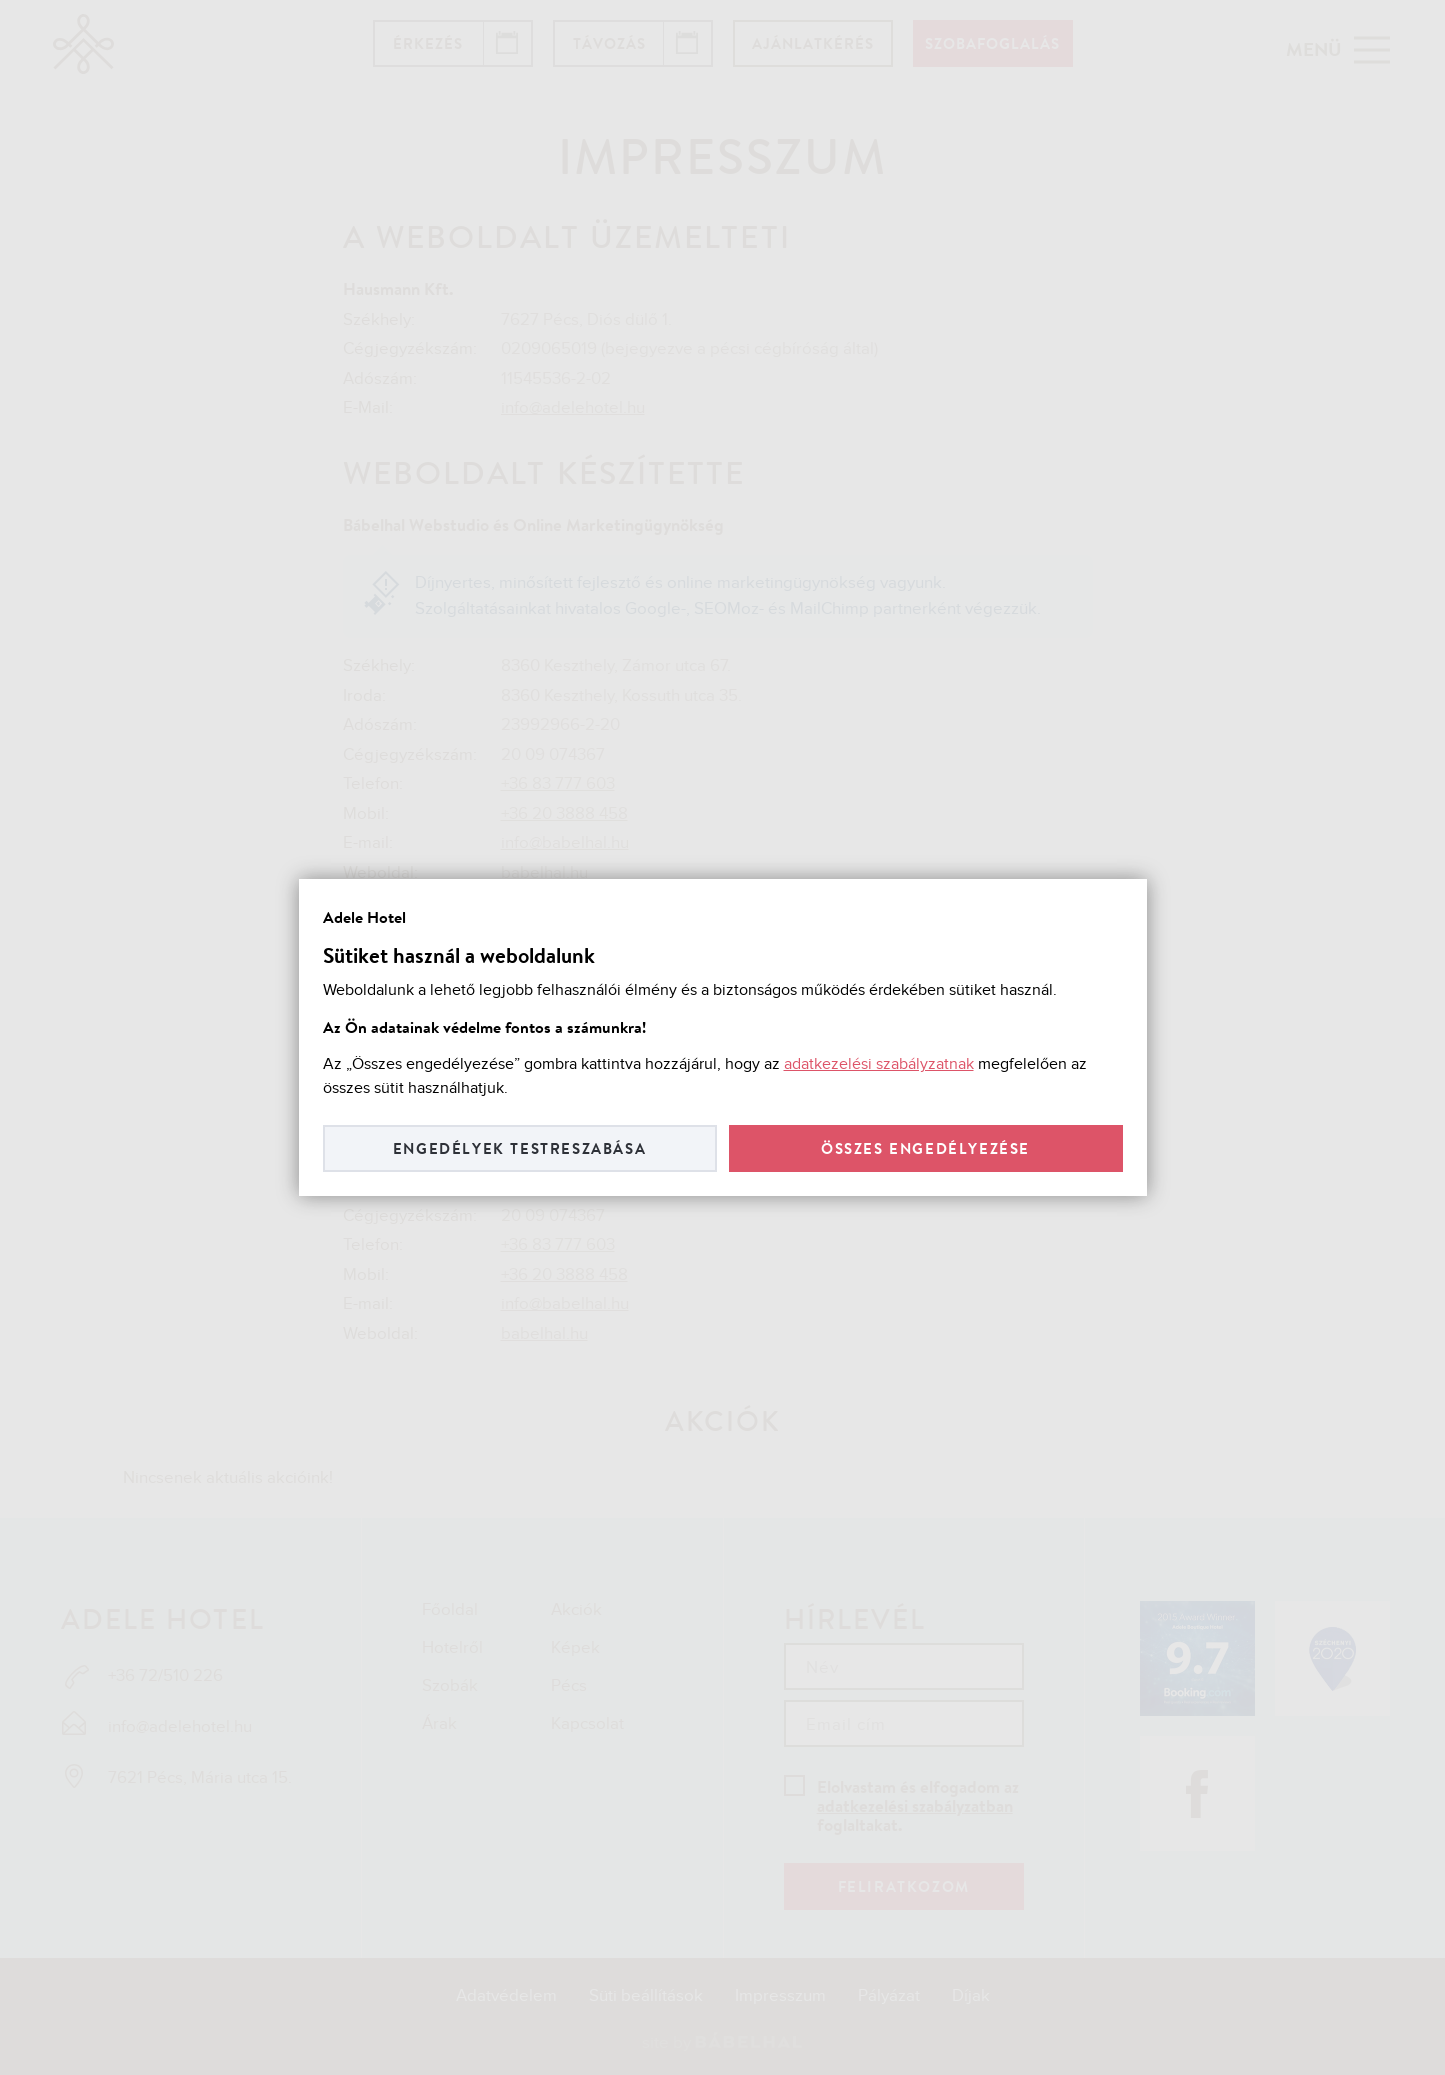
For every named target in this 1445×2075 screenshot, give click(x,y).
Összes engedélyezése (925, 1148)
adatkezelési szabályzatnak (879, 1064)
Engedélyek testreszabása (519, 1148)
